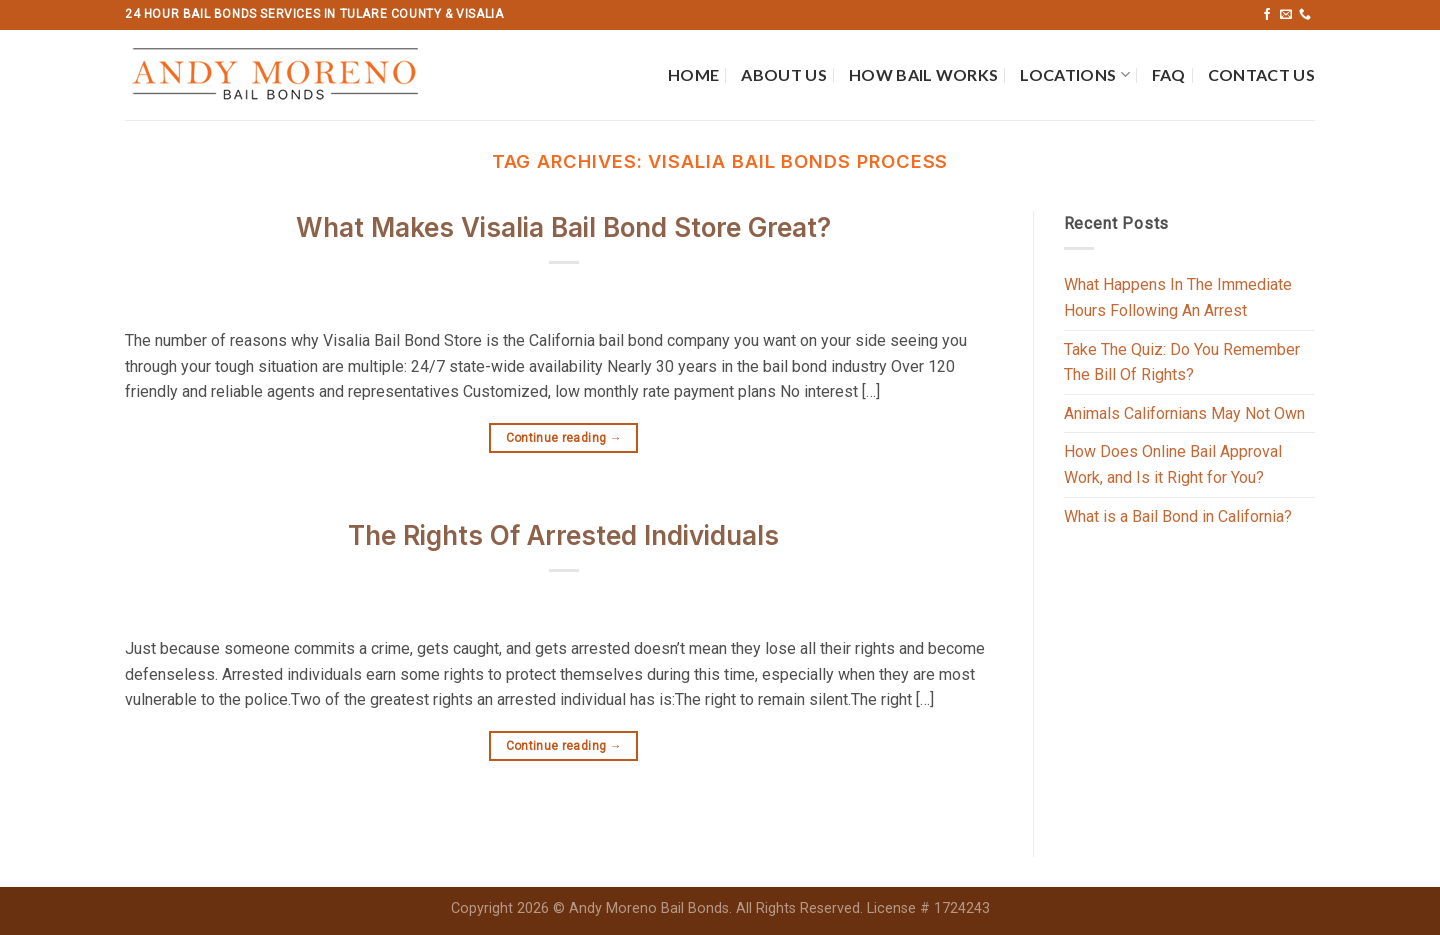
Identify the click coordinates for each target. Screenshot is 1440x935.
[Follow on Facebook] (1267, 15)
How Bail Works (923, 74)
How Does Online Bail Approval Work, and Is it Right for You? (1173, 464)
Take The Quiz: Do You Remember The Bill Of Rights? (1182, 362)
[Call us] (1305, 15)
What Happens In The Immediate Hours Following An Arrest (1178, 297)
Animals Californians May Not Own (1184, 413)
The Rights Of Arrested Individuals (563, 535)
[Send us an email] (1286, 15)
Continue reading (564, 438)
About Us (784, 74)
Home (693, 74)
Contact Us (1261, 74)
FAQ (1169, 74)
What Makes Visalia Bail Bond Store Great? (563, 227)
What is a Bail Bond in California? (1178, 516)
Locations (1074, 75)
